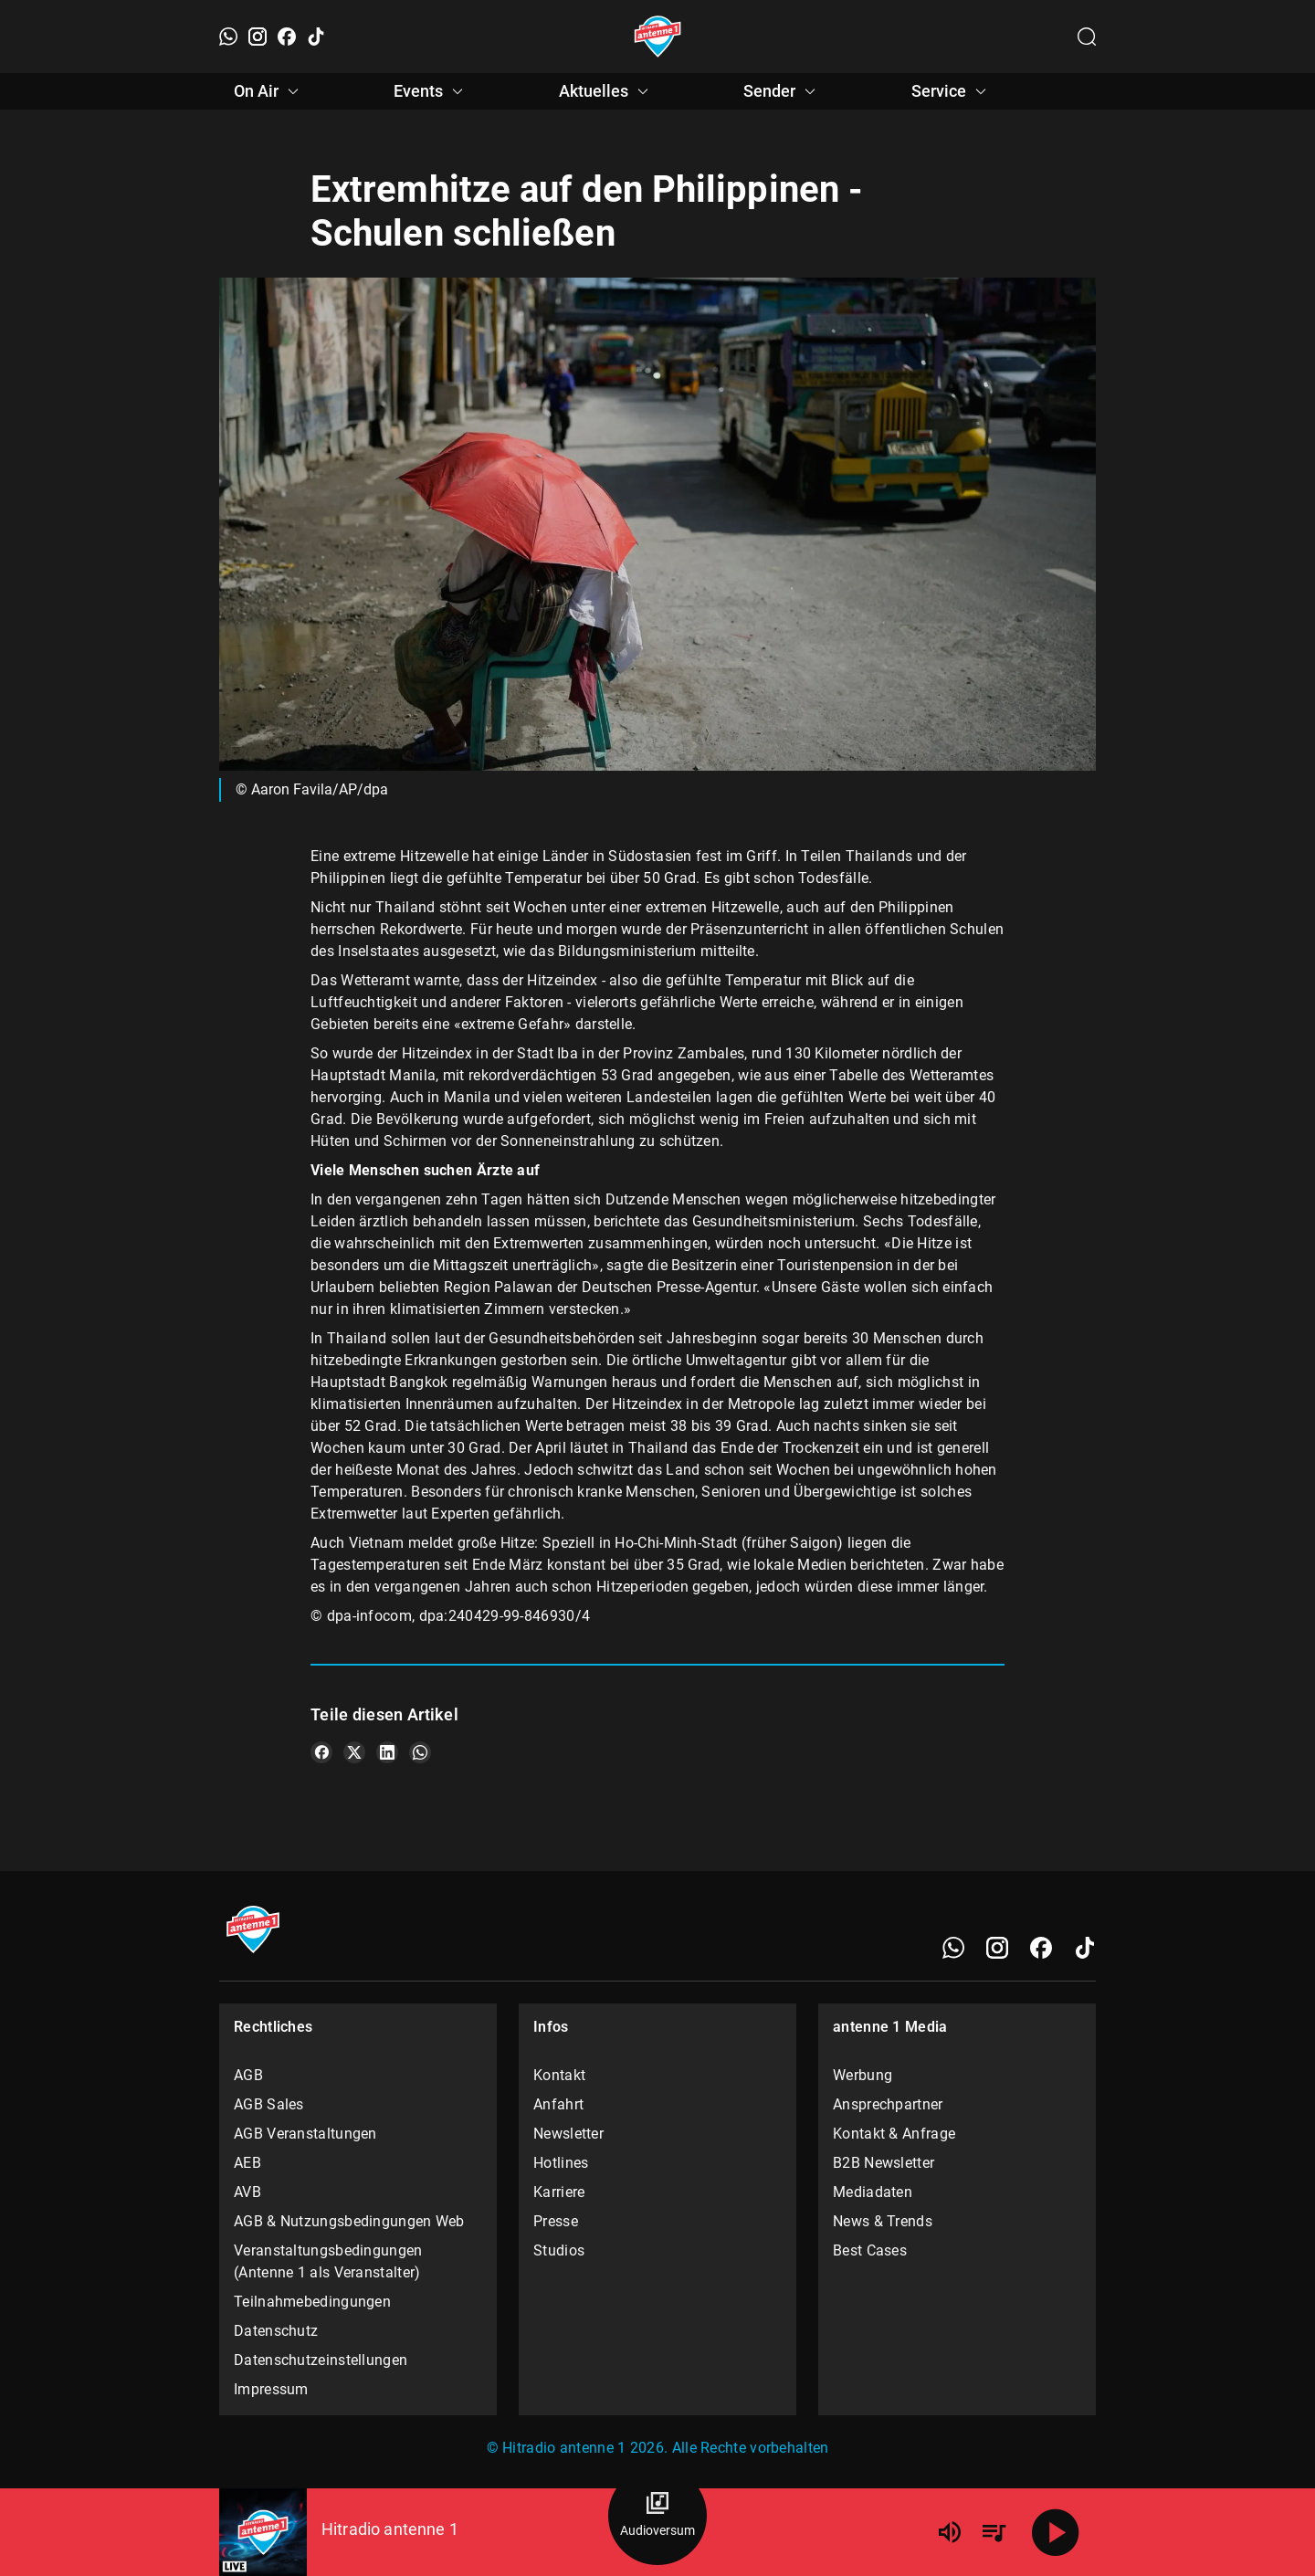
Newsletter (568, 2133)
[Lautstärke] (949, 2532)
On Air (269, 91)
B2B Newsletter (883, 2162)
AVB (247, 2192)
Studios (558, 2250)
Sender (782, 91)
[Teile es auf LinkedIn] (387, 1752)
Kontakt (559, 2075)
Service (951, 91)
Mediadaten (872, 2192)
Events (431, 91)
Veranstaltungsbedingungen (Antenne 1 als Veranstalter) (328, 2261)
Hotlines (560, 2162)
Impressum (271, 2389)
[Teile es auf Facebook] (321, 1752)
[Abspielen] (1055, 2532)
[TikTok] (316, 36)
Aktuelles (606, 91)
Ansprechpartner (888, 2104)
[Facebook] (287, 36)
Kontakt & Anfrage (894, 2133)
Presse (555, 2221)
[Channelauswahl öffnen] (1087, 36)
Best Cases (870, 2250)
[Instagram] (257, 36)
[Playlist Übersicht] (993, 2532)
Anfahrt (558, 2104)
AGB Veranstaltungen (305, 2133)
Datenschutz (276, 2330)
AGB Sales (269, 2104)
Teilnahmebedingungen (312, 2301)
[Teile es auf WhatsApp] (420, 1752)
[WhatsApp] (228, 36)
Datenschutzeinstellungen (320, 2360)
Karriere (558, 2192)
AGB (248, 2075)
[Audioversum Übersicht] (657, 2515)
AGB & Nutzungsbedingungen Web (349, 2221)
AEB (247, 2162)
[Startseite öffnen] (658, 36)
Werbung (862, 2075)
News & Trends (882, 2221)
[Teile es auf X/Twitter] (354, 1752)
